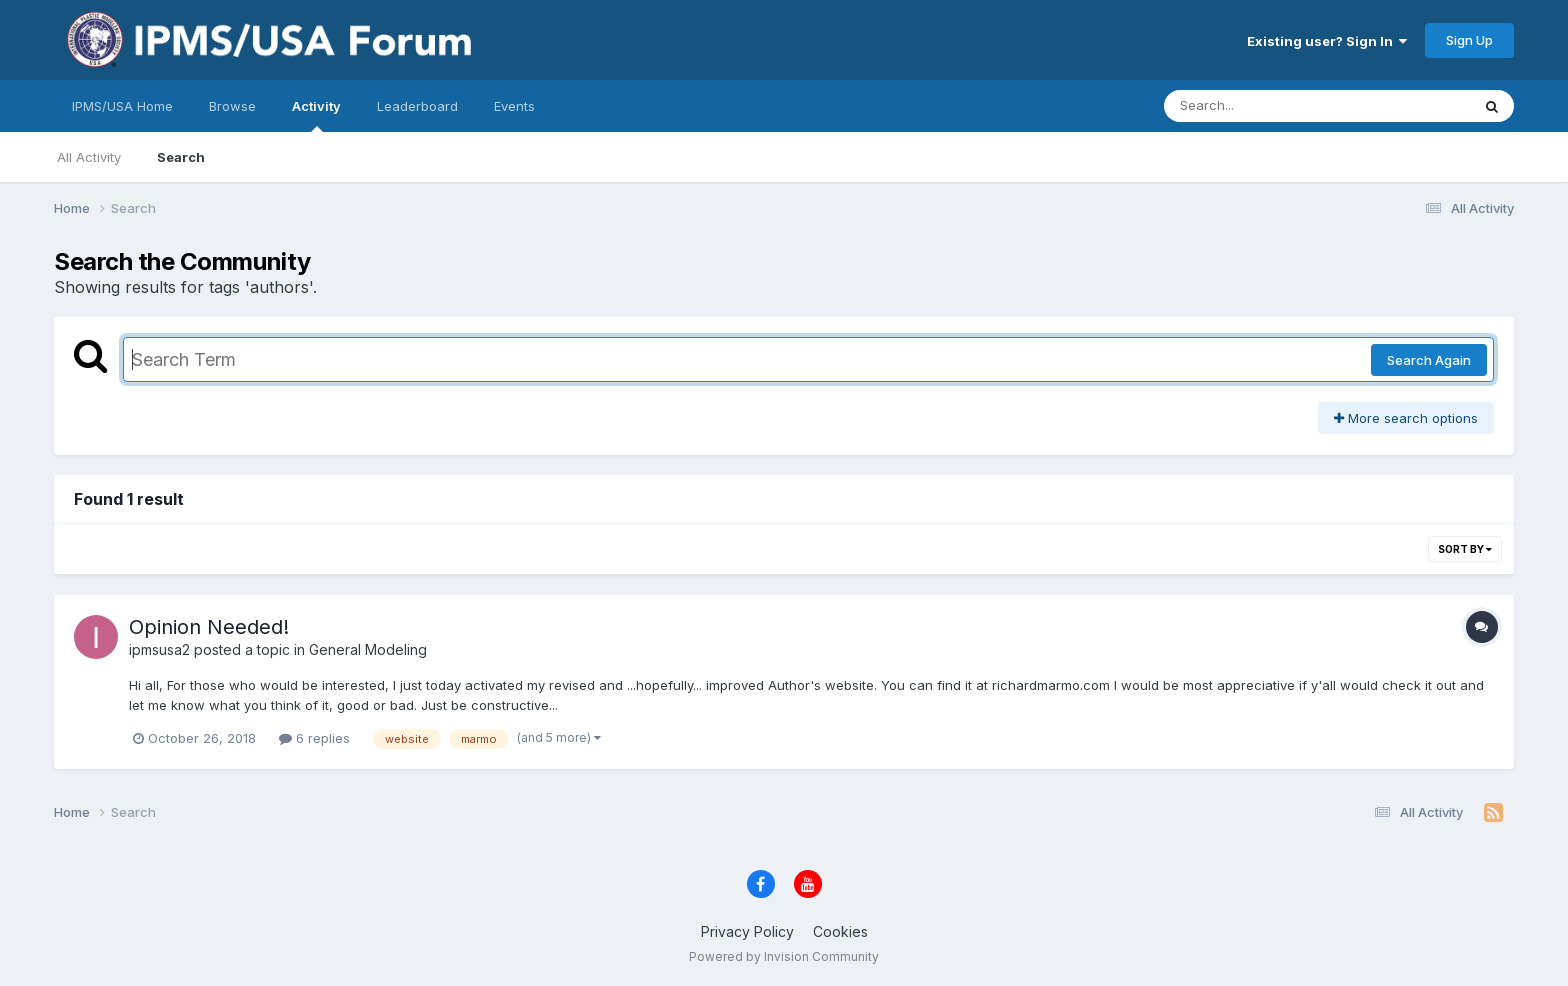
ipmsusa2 (159, 649)
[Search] (1262, 106)
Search (181, 157)
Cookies (840, 931)
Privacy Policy (747, 931)
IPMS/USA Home (122, 106)
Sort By (1465, 549)
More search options (1406, 418)
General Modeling (368, 649)
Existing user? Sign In (1327, 41)
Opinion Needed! (209, 627)
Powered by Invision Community (784, 956)
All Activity (89, 157)
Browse (232, 106)
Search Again (1429, 360)
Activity (316, 115)
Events (514, 106)
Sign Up (1469, 40)
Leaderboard (417, 106)
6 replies (314, 738)
